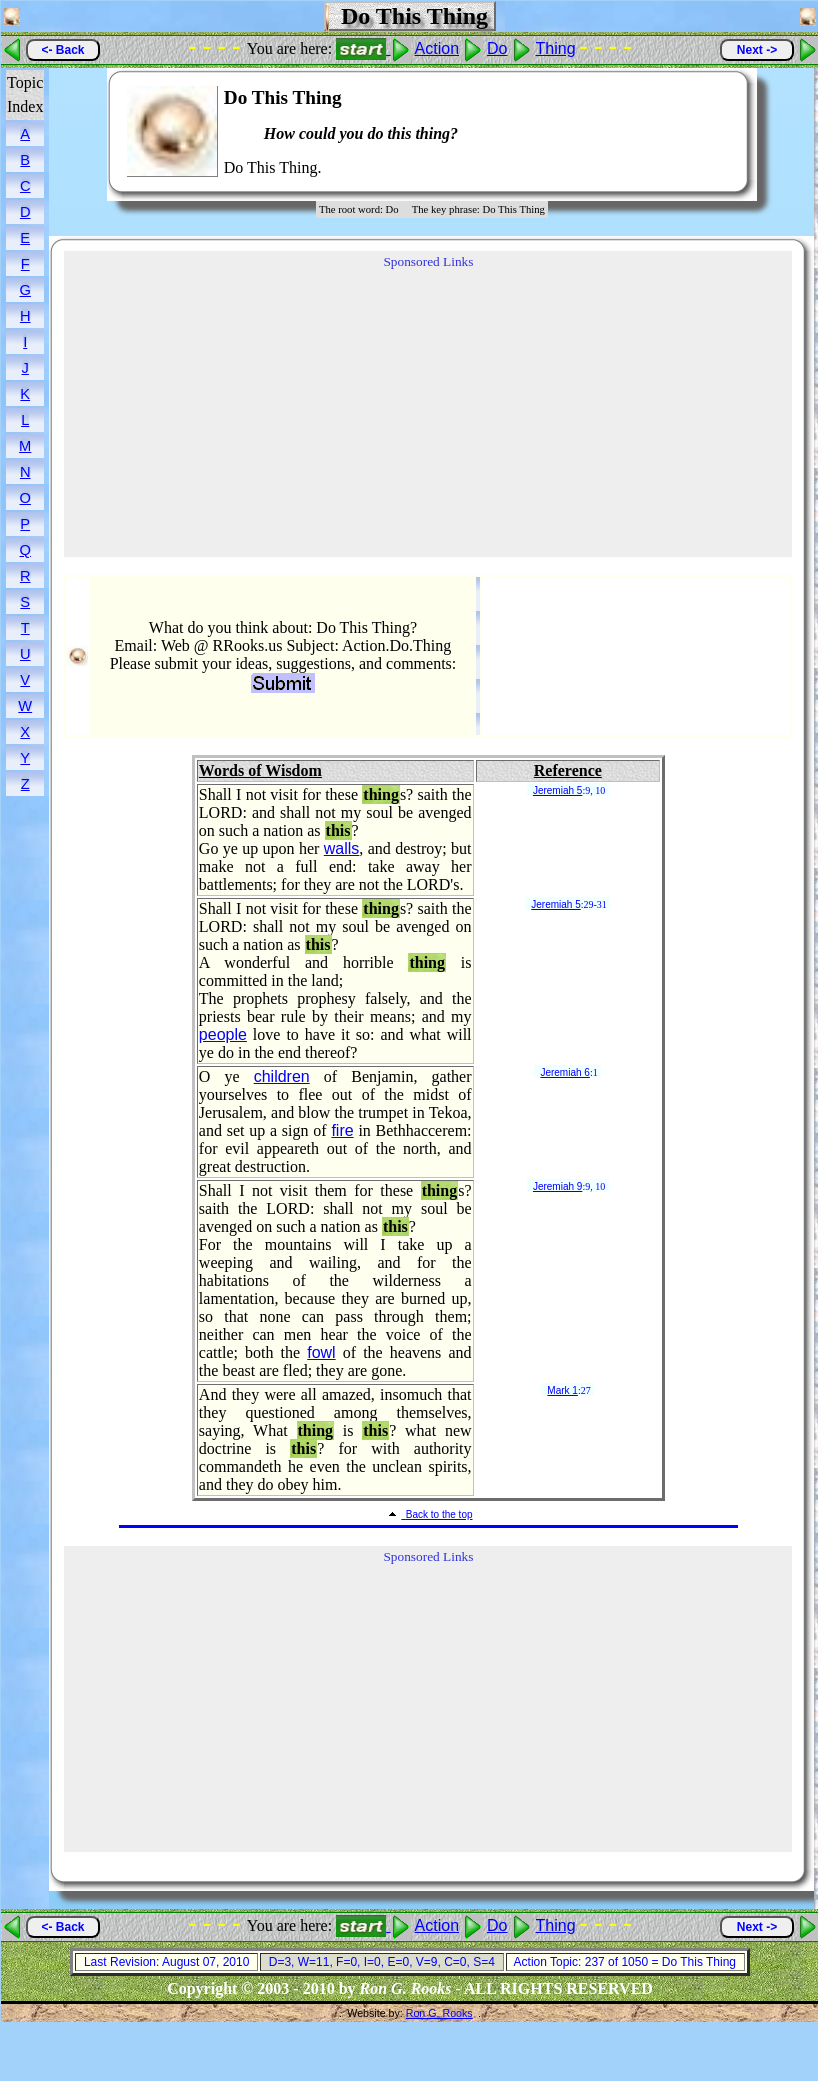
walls (342, 848)
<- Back (62, 50)
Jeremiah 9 (557, 1186)
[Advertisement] (672, 132)
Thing (556, 48)
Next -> (757, 50)
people (223, 1034)
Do (497, 48)
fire (342, 1130)
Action (437, 48)
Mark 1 (562, 1390)
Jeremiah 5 (557, 790)
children (282, 1076)
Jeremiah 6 (564, 1072)
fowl (321, 1352)
